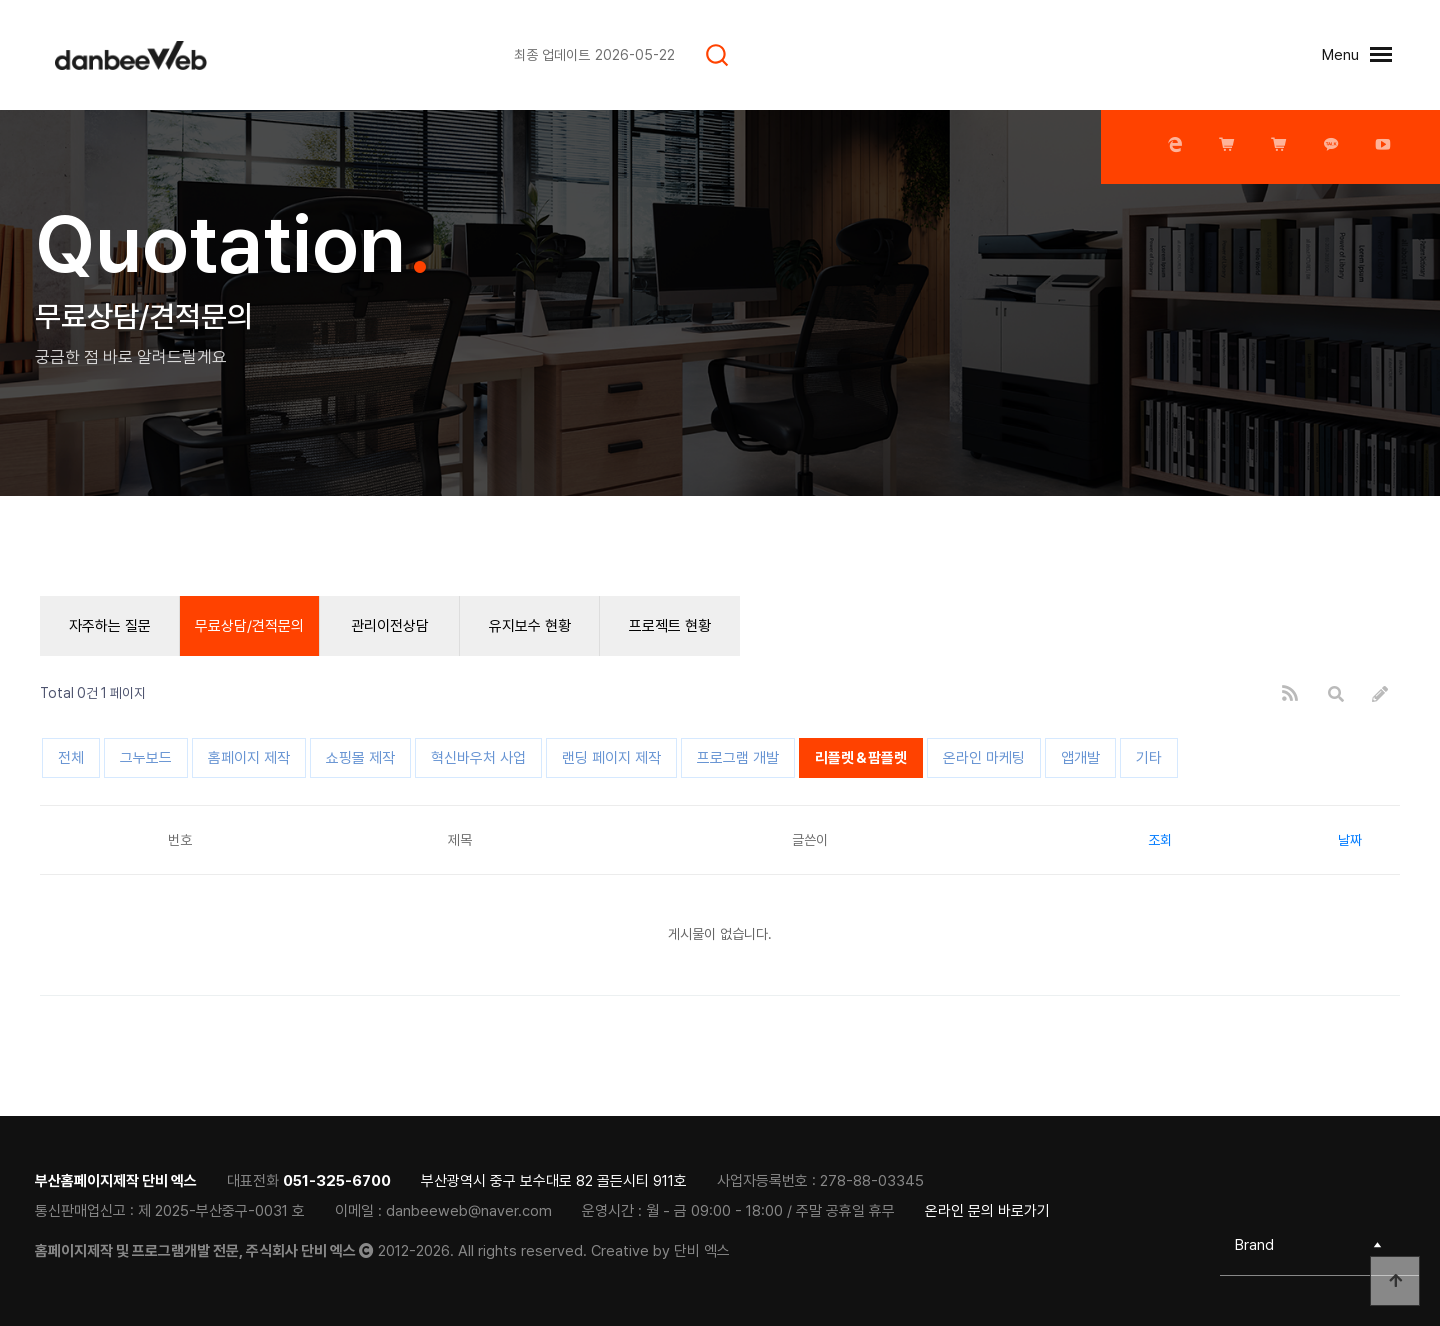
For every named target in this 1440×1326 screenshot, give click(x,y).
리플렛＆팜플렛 (861, 758)
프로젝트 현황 (670, 626)
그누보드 (146, 758)
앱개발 (1080, 758)
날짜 (1350, 840)
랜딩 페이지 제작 (611, 758)
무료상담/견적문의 (249, 626)
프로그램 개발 (738, 758)
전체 (71, 758)
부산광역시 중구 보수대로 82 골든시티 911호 (554, 1181)
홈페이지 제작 (249, 758)
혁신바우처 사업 (478, 758)
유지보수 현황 (530, 626)
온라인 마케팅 (984, 758)
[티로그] (150, 55)
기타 (1149, 758)
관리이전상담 (390, 626)
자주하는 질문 (110, 626)
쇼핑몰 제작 (360, 758)
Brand (1254, 1245)
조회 (1160, 840)
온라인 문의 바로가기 (987, 1211)
